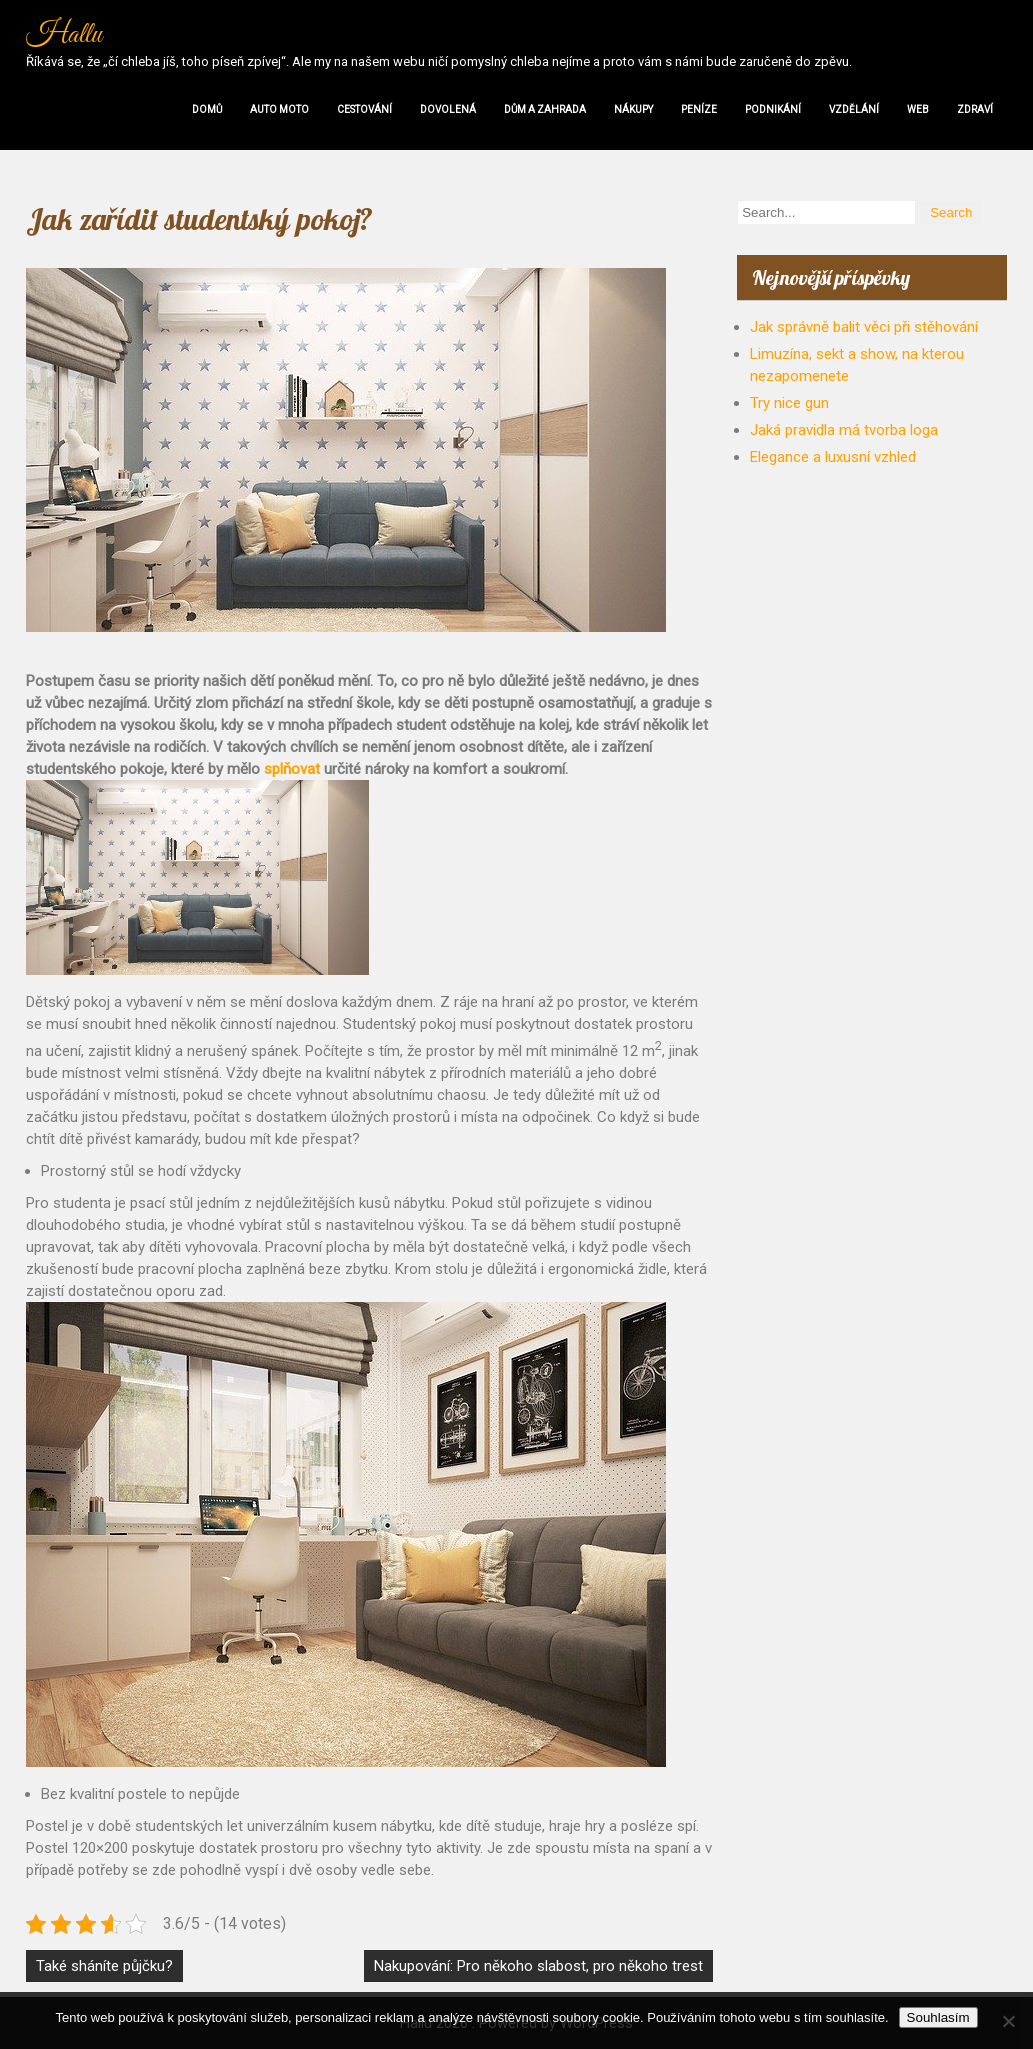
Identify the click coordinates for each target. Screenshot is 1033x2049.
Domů (207, 109)
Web (918, 109)
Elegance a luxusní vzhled (833, 457)
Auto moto (279, 109)
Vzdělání (854, 109)
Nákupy (633, 109)
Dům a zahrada (545, 109)
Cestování (364, 109)
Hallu (64, 35)
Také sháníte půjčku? (104, 1966)
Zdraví (975, 109)
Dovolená (448, 109)
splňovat (290, 769)
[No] (1008, 2021)
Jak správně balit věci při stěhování (864, 327)
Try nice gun (789, 403)
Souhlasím (938, 2017)
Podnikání (773, 109)
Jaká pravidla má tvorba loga (844, 430)
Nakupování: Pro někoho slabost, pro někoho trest (538, 1966)
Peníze (699, 109)
